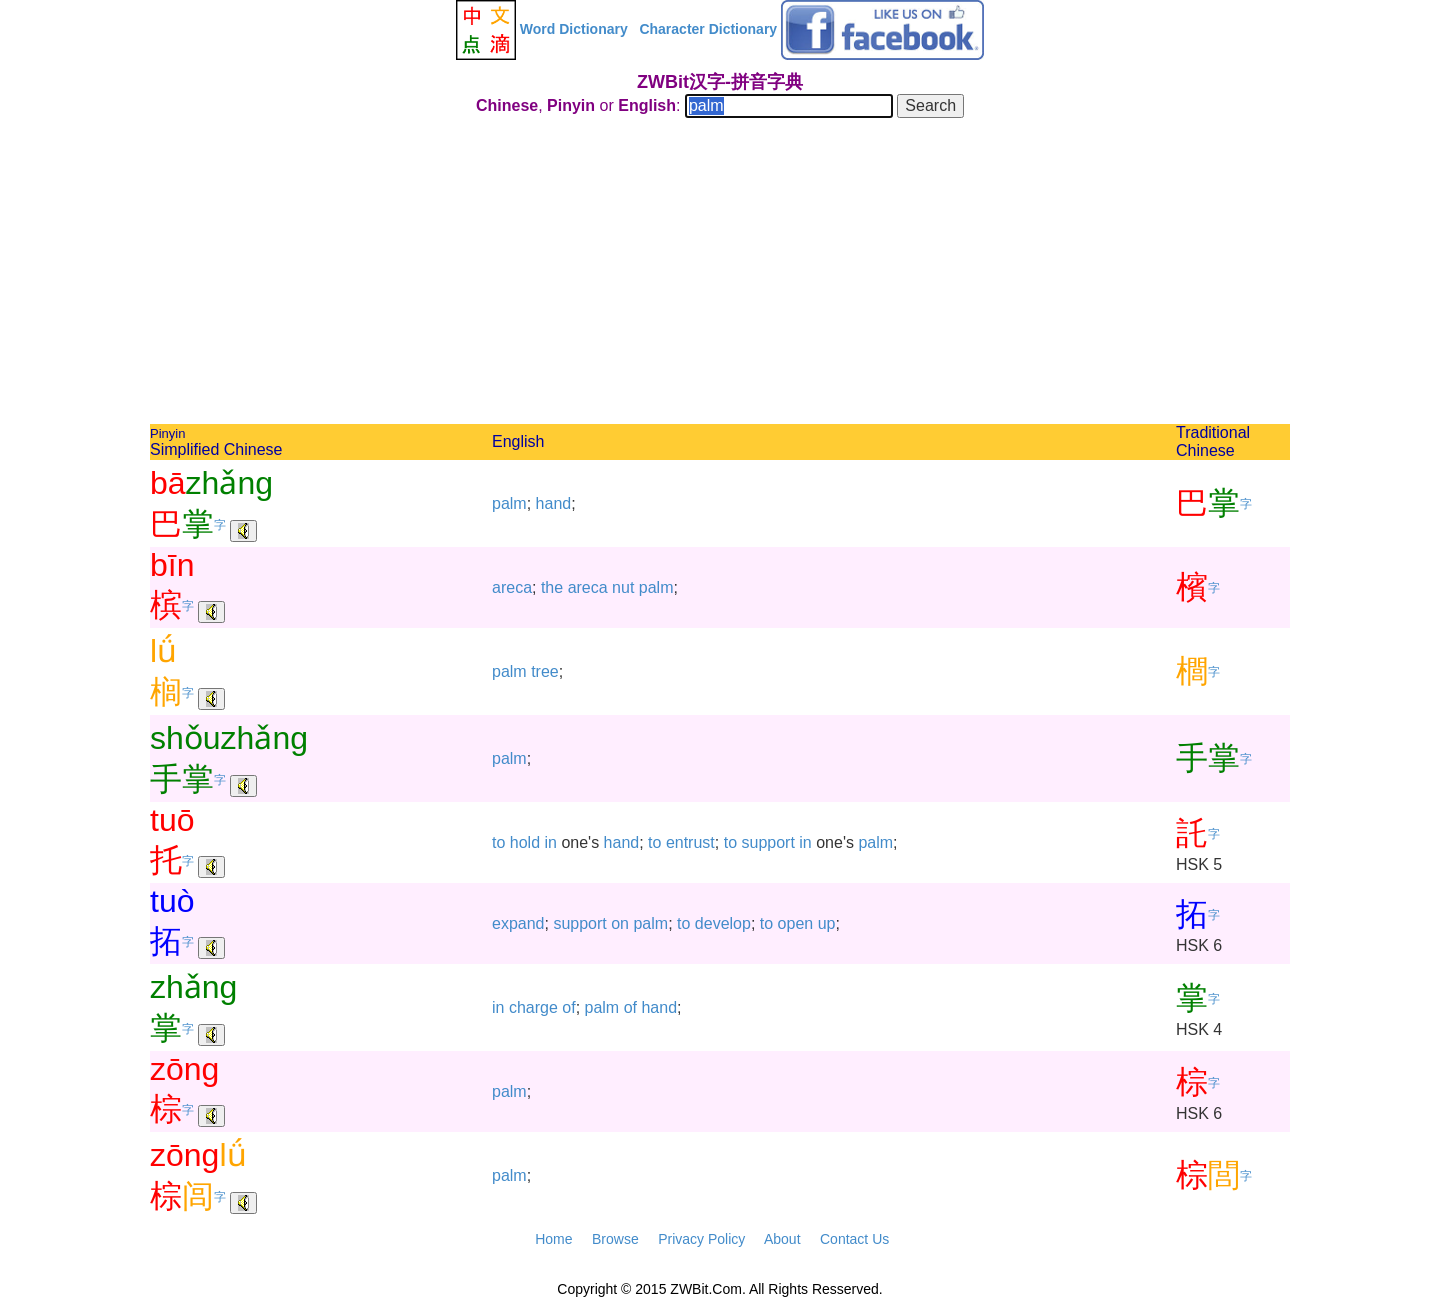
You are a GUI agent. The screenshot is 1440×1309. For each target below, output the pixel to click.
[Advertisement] (720, 274)
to (498, 842)
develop (723, 923)
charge (533, 1007)
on (620, 923)
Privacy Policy (701, 1239)
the (552, 587)
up (827, 923)
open (796, 923)
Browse (615, 1239)
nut (623, 587)
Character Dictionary (708, 29)
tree (545, 671)
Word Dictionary (574, 29)
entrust (690, 842)
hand (554, 503)
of (568, 1007)
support (767, 842)
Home (553, 1239)
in (551, 842)
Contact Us (854, 1239)
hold (525, 842)
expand (518, 923)
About (782, 1239)
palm (509, 503)
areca (512, 587)
